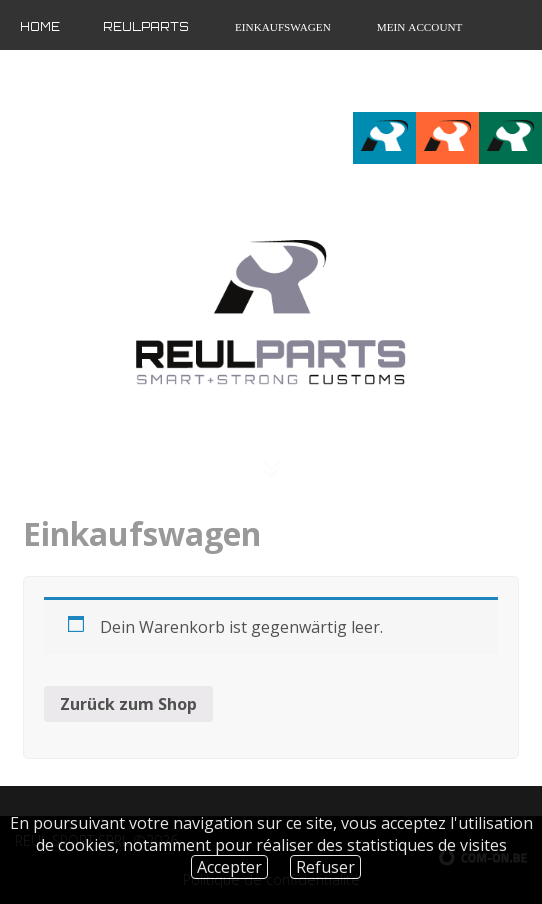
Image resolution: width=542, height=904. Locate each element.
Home (40, 27)
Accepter (229, 867)
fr (461, 81)
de (527, 81)
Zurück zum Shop (128, 704)
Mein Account (418, 27)
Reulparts (146, 27)
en (494, 81)
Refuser (325, 867)
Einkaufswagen (281, 27)
